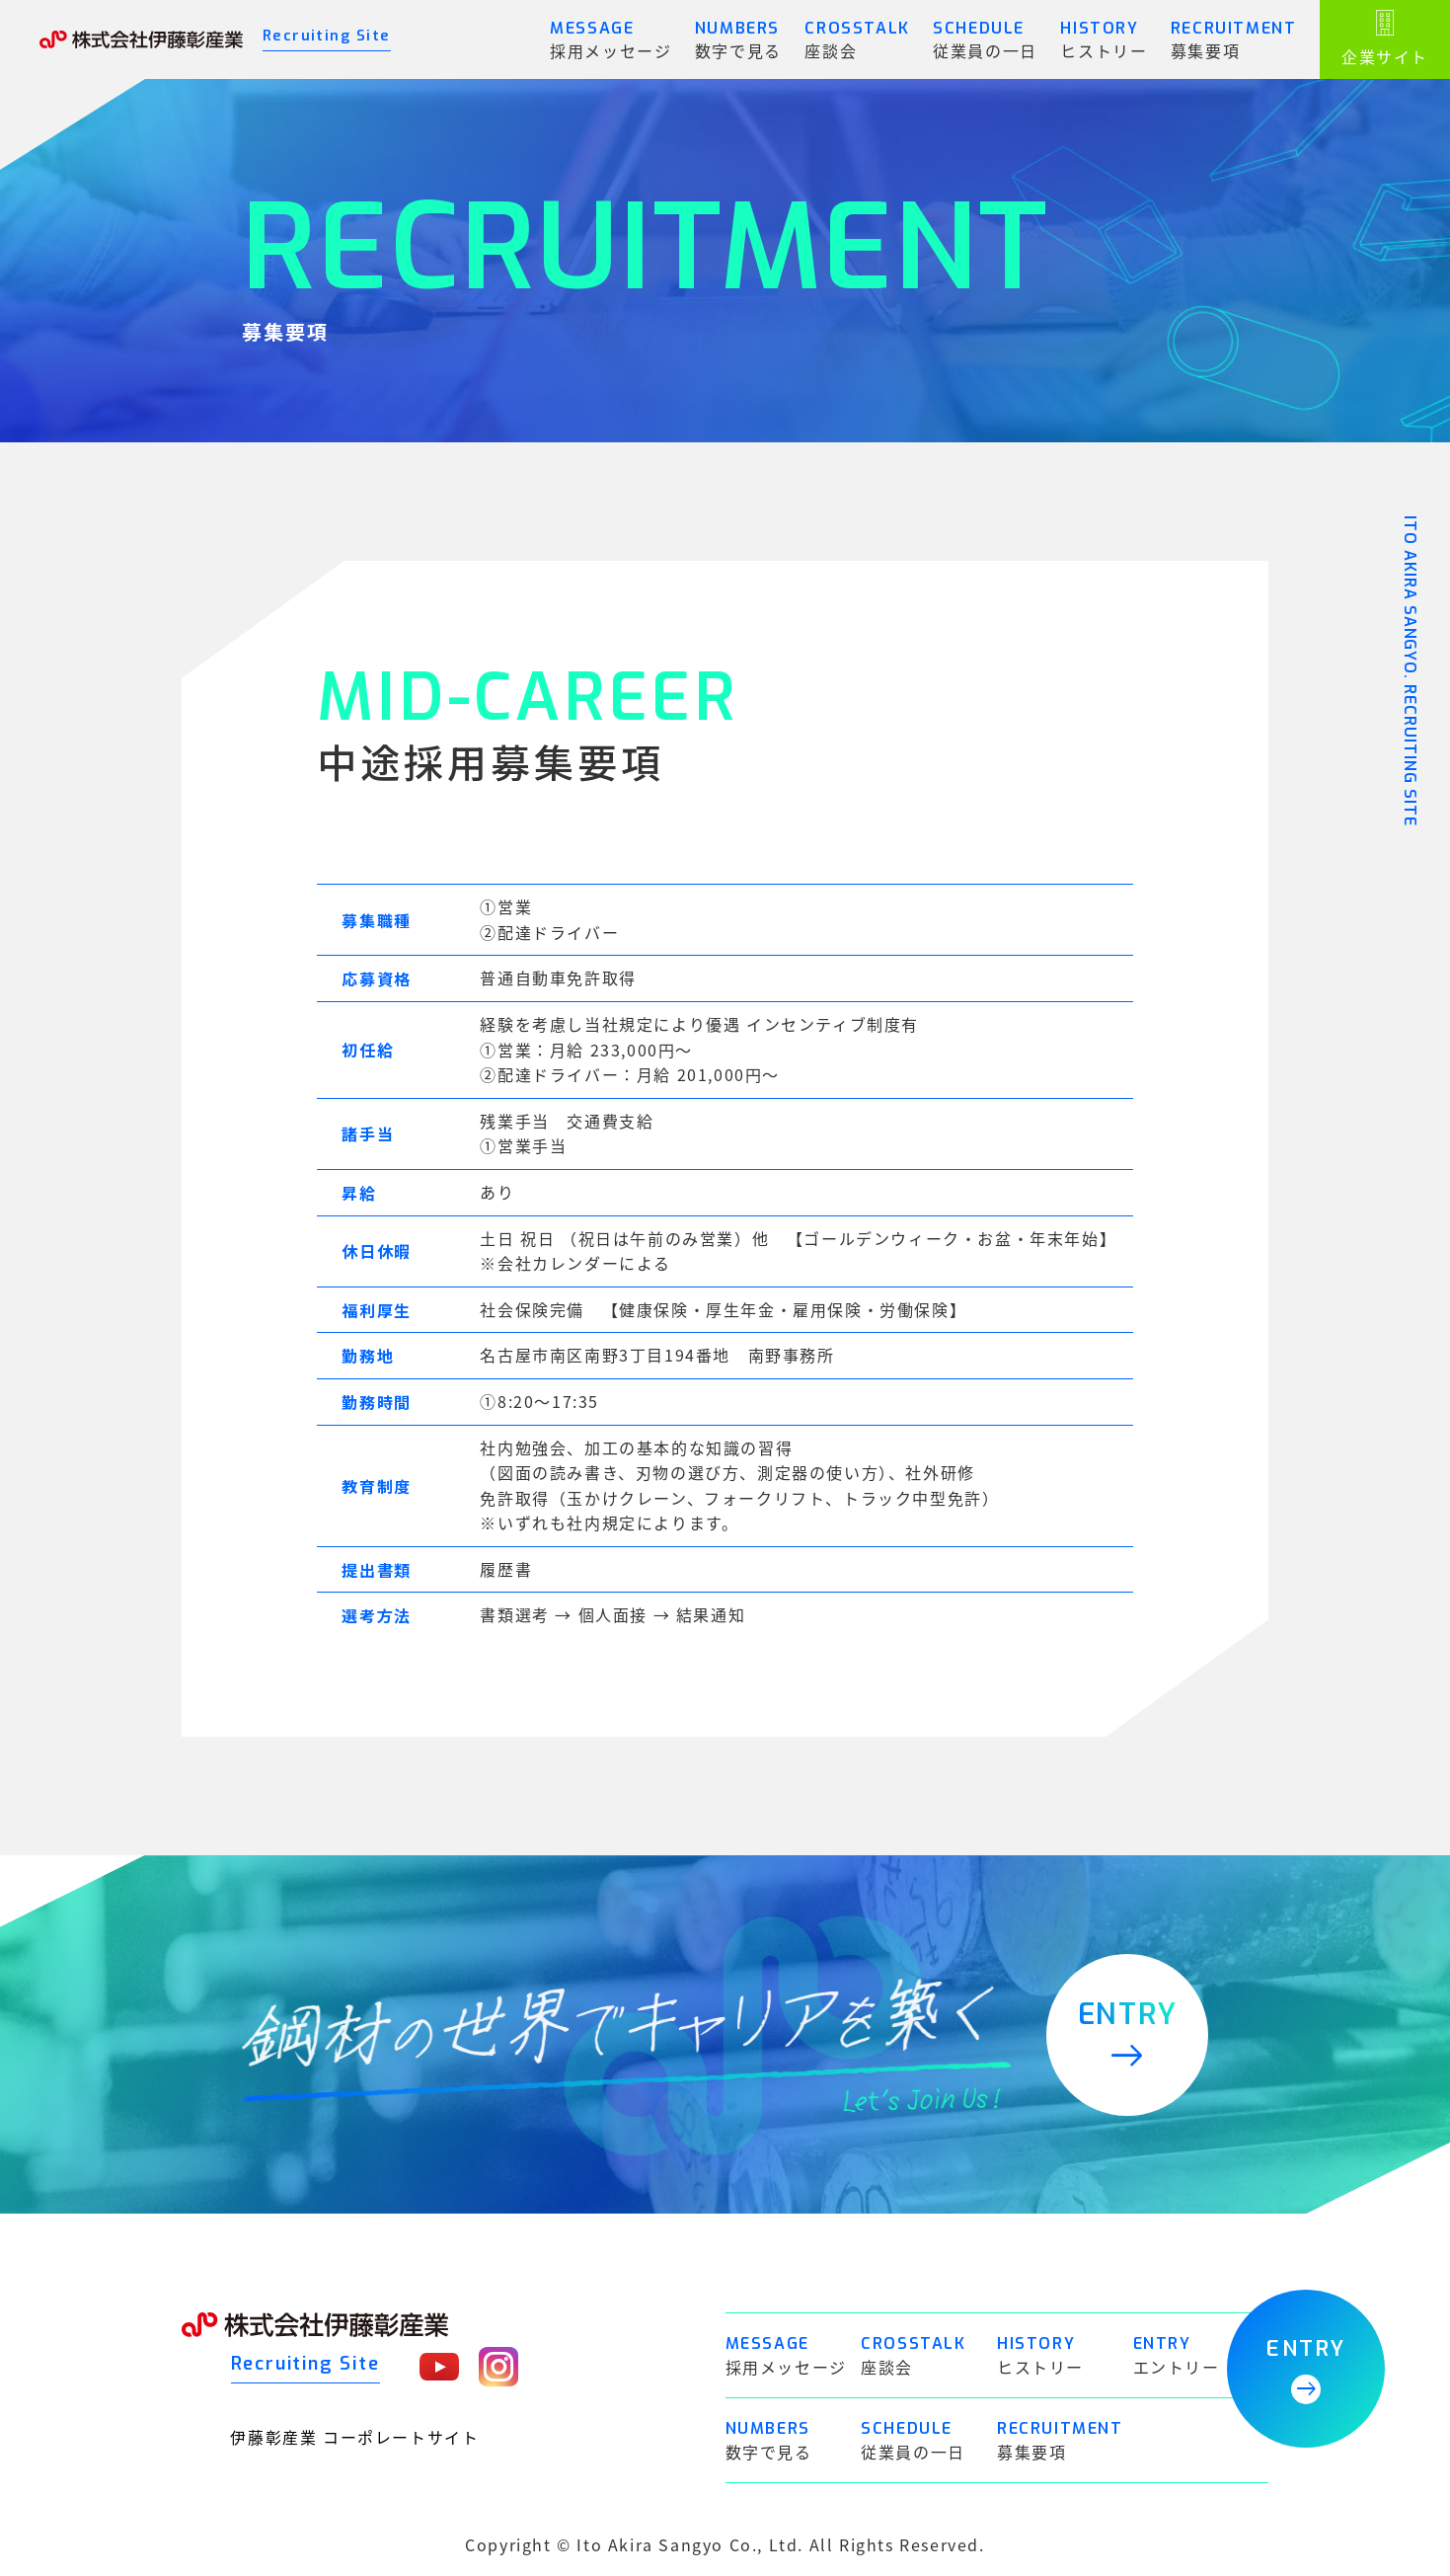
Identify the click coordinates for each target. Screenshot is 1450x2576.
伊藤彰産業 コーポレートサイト (355, 2438)
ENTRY (1305, 2369)
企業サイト (1384, 39)
